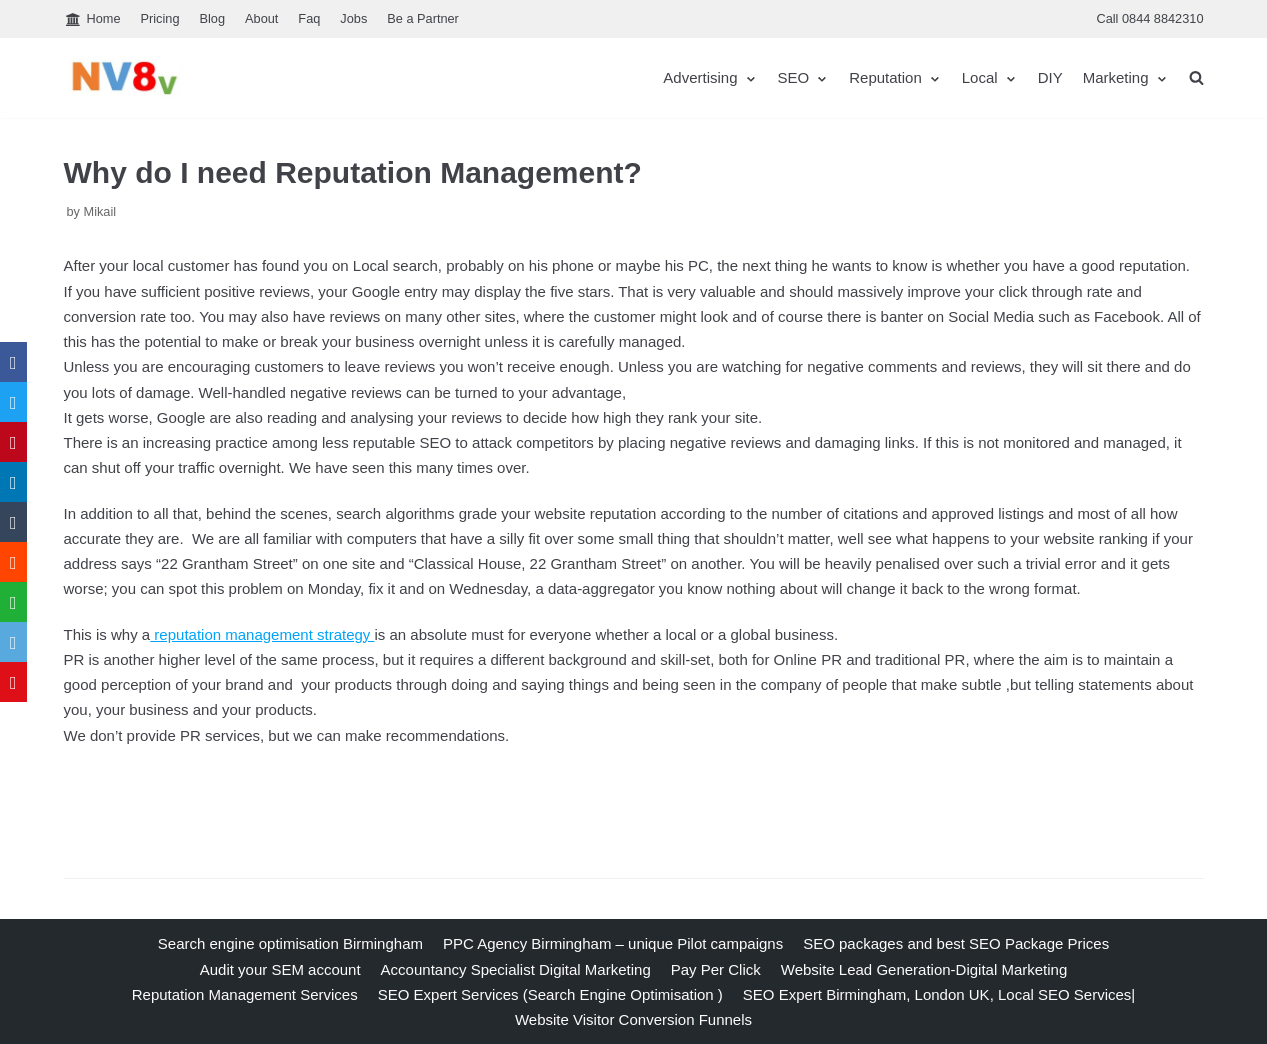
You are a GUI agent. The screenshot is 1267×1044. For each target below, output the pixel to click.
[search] (1196, 77)
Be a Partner (423, 18)
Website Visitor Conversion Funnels (633, 1019)
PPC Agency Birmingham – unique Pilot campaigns (613, 943)
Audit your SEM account (280, 969)
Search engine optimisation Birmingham (290, 943)
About (261, 18)
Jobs (353, 18)
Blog (213, 18)
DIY (1050, 77)
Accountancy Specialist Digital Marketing (516, 969)
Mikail (100, 211)
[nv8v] (124, 77)
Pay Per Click (716, 969)
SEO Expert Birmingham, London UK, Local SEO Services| (939, 994)
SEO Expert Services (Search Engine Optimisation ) (550, 994)
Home (92, 19)
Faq (309, 18)
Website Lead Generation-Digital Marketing (924, 969)
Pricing (160, 18)
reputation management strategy (262, 634)
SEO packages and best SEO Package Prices (956, 943)
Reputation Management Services (245, 994)
